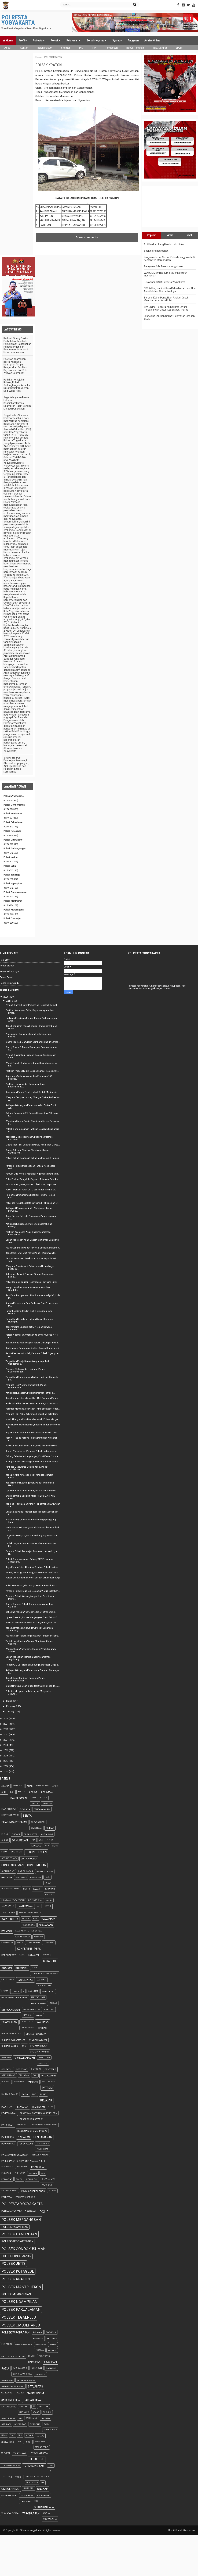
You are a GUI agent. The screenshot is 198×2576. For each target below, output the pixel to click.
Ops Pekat (21, 2069)
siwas (3, 2435)
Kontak (24, 47)
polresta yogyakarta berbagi (18, 2211)
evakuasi (36, 1846)
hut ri (26, 1889)
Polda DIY (5, 960)
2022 (5, 1734)
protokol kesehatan (13, 2356)
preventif (40, 2344)
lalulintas (25, 1979)
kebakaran (28, 1925)
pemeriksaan (8, 2113)
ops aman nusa (38, 2046)
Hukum (48, 1883)
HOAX (47, 1877)
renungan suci (20, 2368)
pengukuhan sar (40, 2155)
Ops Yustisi (36, 2069)
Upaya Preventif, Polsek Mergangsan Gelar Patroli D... (32, 1617)
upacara (26, 2501)
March (9, 1701)
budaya (16, 1834)
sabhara (51, 2368)
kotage (47, 1955)
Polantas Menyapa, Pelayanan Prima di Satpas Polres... (33, 1408)
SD (34, 2406)
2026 (5, 996)
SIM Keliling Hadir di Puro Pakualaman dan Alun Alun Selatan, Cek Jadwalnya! (170, 290)
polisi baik (46, 2185)
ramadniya (34, 2362)
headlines (21, 1877)
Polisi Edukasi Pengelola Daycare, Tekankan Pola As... (32, 1179)
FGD (47, 1846)
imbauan (50, 1889)
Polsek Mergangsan (21, 2220)
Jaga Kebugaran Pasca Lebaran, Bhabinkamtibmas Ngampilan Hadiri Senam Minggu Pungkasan (17, 403)
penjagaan (22, 2167)
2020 (5, 1745)
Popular (151, 235)
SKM (20, 2435)
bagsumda (47, 1792)
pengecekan (42, 2149)
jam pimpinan (25, 1906)
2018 (5, 1755)
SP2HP (180, 47)
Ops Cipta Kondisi (39, 2052)
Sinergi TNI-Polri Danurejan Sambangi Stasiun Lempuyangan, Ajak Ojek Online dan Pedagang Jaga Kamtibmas (16, 764)
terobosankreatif (34, 2465)
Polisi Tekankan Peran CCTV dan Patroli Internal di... (31, 1189)
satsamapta (8, 2406)
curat (4, 1840)
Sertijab (43, 2406)
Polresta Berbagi (25, 2197)
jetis (47, 1906)
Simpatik (45, 2418)
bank (33, 1798)
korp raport (8, 1955)
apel (4, 1792)
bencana (25, 1809)
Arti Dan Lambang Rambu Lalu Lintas (164, 244)
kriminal (21, 1968)
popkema (51, 2332)
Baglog (21, 1792)
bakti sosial (19, 1798)
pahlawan (24, 2075)
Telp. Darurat (160, 47)
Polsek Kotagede (17, 2271)
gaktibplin (16, 1852)
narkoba (49, 2009)
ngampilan (9, 2022)
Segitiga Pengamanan (156, 250)
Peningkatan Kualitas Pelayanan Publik (23, 2161)
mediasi (53, 2003)
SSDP (28, 2442)
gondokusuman (12, 1865)
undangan (28, 2488)
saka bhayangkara (22, 2374)
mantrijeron (38, 2003)
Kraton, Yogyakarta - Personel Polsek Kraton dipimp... (32, 1451)
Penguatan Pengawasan (14, 2155)
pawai (25, 2094)
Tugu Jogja (32, 2482)
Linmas (4, 1991)
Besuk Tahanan (135, 47)
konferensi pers (29, 1948)
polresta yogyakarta (22, 2204)
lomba (15, 1991)
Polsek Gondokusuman (23, 2249)
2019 (5, 1750)
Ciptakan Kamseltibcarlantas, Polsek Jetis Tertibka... (32, 1490)
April (8, 1000)
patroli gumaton (9, 2094)
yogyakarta (50, 2519)
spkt (20, 2442)
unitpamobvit (9, 2495)
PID (81, 47)
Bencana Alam (42, 1809)
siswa (46, 2424)
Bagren (33, 1792)
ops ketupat (44, 2057)
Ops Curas (6, 2057)
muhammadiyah (32, 2009)
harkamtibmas (44, 1871)
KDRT (35, 1918)
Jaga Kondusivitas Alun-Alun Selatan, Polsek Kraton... (32, 1567)
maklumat (33, 1991)
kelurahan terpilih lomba (28, 1931)
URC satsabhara (44, 2507)
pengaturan (8, 2144)
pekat (43, 2094)
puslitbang (44, 2356)
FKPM (55, 1846)
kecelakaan (46, 1925)
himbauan (35, 1877)
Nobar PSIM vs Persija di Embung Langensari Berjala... (32, 1664)
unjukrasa (43, 2495)
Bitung (4, 1834)
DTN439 (49, 1840)
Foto (4, 1852)
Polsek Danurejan (19, 2234)
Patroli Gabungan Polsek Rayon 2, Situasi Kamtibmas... (33, 1247)
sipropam (35, 2424)
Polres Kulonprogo (9, 971)
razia (5, 2368)
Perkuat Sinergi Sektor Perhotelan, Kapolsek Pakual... (32, 1005)
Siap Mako (24, 2412)
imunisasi (49, 1895)
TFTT (51, 2465)
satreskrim (35, 2393)
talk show (19, 2453)
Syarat (117, 40)
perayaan (6, 2173)
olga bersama (28, 2028)
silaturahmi (8, 2418)
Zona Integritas (96, 40)
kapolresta (9, 1919)
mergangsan (10, 2009)
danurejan (20, 1840)
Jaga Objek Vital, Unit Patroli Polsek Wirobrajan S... (31, 1253)
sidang (36, 2412)
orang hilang (8, 2075)
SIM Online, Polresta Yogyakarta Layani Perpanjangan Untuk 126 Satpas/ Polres (166, 308)
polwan (37, 2332)
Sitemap (66, 47)
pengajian (24, 2137)
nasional (27, 2015)
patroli (47, 2087)
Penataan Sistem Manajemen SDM (38, 2113)
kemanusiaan (22, 1936)
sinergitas (20, 2424)
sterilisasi (40, 2442)
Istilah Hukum (44, 47)
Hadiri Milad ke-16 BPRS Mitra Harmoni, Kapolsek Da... (33, 1403)
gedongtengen (36, 1852)
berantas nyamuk (10, 1815)
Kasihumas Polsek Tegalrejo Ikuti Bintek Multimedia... (32, 1092)
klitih (20, 1942)
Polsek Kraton (15, 2279)
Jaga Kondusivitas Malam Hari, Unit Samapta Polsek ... (33, 1398)
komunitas (48, 1942)
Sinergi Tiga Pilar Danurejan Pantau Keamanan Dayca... (33, 1144)
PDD (34, 2094)
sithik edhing (50, 2430)
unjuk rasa (27, 2495)
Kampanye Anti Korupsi (30, 1913)
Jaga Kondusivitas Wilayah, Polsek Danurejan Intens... (32, 1342)
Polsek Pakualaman (21, 2309)
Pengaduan (111, 47)
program (39, 2350)
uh (42, 2482)
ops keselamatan (24, 2057)
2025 (5, 1718)
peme (50, 2107)
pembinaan (38, 2107)
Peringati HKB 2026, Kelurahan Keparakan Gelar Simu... (33, 1414)
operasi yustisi (10, 2046)
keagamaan (49, 1918)
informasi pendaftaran (13, 1900)
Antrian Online (152, 40)
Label (189, 235)
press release (23, 2344)
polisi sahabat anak (33, 2191)
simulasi (6, 2424)
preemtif (52, 2338)
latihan (41, 1979)
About (7, 47)
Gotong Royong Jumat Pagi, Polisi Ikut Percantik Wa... (32, 1572)
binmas (50, 1828)
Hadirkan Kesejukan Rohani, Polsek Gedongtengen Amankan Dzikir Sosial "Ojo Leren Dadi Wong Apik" (17, 385)
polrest (52, 2191)
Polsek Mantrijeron (21, 2287)
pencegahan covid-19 (31, 2119)
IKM (94, 47)
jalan (49, 1900)
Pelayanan (73, 40)
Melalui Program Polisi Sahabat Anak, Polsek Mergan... (33, 1419)
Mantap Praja (38, 1997)
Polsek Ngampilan (14, 2227)
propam (52, 2350)
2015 (5, 1771)
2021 (5, 1739)
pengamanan (42, 2137)
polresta (6, 2197)
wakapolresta (10, 2513)
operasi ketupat (38, 2040)
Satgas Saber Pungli (12, 2386)
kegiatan (6, 1931)
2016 (5, 1766)
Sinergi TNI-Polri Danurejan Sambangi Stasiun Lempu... (33, 1042)
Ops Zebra (50, 2069)
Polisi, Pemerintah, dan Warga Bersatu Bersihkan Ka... (32, 1585)
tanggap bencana (39, 2453)
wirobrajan (30, 2513)
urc (36, 2501)
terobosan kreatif (10, 2465)
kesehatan (7, 1942)
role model (36, 2368)
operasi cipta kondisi (11, 2034)
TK (50, 2471)
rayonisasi (50, 2362)
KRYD (34, 1967)
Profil (23, 40)
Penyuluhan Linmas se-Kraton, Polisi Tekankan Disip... (32, 1445)
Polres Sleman (7, 965)
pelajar (46, 2100)
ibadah (37, 1889)
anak (29, 1786)
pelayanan (22, 2107)
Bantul (35, 1803)
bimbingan (36, 1828)
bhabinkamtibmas (14, 1822)
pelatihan (6, 2107)
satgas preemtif (26, 2380)
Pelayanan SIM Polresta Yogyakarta (163, 266)
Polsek (56, 40)
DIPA (33, 1840)
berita (27, 1815)
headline (6, 1877)
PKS (43, 2173)
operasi (42, 2028)
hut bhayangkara (10, 1889)
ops (24, 2046)
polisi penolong (9, 2191)
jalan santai (7, 1906)
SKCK (12, 2435)
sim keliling (31, 2418)
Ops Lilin (42, 2063)
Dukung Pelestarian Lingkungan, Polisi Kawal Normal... (33, 1456)
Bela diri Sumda (8, 1809)
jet (38, 1906)
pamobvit (33, 2082)
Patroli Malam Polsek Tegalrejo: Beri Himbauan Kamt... (32, 1635)
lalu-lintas (7, 1979)
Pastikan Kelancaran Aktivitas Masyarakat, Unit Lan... (32, 1622)
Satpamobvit (7, 2393)
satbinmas (7, 2380)
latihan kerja (44, 1985)
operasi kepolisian (36, 2034)
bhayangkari (38, 1822)
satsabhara (32, 2400)
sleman (29, 2435)
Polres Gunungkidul (10, 983)
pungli (31, 2356)
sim (20, 2418)
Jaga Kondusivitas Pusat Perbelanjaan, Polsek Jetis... (32, 1432)
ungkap (42, 2488)
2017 (5, 1761)
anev (55, 1786)
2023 (5, 1729)
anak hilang (42, 1786)
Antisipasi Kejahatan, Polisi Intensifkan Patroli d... (30, 1393)
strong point (41, 2447)
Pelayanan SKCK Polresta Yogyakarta (164, 282)
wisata (46, 2513)
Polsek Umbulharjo (20, 2325)
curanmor (47, 1834)
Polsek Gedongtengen (17, 2241)
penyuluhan (38, 2167)
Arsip (170, 235)
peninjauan (7, 2167)
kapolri (26, 1918)
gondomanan (36, 1865)
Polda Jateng (48, 2179)
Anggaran (133, 40)
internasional (35, 1900)
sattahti (24, 2406)
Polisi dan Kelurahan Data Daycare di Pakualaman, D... (32, 1203)
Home (8, 40)
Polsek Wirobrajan (15, 2332)
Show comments (87, 237)
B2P (12, 1792)
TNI (10, 2477)
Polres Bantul (6, 977)
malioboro (48, 1991)
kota (21, 1955)
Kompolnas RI (33, 1942)
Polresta (39, 40)
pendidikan (22, 2125)
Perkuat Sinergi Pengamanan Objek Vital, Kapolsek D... (33, 1184)
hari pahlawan (25, 1871)
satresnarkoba (10, 2400)
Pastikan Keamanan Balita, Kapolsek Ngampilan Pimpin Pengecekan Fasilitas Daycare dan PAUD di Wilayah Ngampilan (15, 366)
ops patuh (6, 2069)
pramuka (38, 2338)
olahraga (42, 2021)
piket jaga (19, 2173)
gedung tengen (9, 1858)
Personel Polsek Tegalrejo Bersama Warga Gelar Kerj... (33, 1591)
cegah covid (31, 1834)
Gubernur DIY (7, 1871)
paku (35, 2075)
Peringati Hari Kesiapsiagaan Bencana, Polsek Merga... (33, 1461)
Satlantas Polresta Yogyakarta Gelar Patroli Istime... (31, 1612)
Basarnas (47, 1803)
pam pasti (5, 2082)
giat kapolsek (29, 1858)
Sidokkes (47, 2412)
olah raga (27, 2021)
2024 (5, 1724)
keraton (38, 1936)
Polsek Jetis (13, 2263)
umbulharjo (10, 2488)
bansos (43, 1798)
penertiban (7, 2137)
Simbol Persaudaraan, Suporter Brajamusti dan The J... (33, 1686)
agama (5, 1786)
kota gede (33, 1955)
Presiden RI (6, 2344)
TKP (3, 2477)
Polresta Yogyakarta (18, 20)
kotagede (50, 1961)
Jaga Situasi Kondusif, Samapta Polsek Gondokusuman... (25, 1679)
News (39, 2015)
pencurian (7, 2125)
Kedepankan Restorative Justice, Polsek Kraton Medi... (33, 1348)
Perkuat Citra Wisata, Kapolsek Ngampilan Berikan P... (32, 1173)
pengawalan (26, 2144)
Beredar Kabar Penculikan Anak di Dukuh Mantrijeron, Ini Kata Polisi (166, 299)
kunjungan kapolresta (45, 1973)
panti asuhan (48, 2082)
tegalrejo (37, 2459)
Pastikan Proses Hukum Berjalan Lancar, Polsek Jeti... (32, 1071)
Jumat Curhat (8, 1913)
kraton (6, 1968)
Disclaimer (189, 2530)
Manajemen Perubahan (14, 1997)
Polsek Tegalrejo (18, 2317)
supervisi (5, 2453)
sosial (40, 2435)
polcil (19, 2179)
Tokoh (18, 2477)
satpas (20, 2393)
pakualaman (48, 2075)
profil (53, 2344)
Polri (44, 2212)
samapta (40, 2374)
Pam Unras (19, 2082)
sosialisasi (7, 2442)
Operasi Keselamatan (13, 2040)
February (10, 1706)
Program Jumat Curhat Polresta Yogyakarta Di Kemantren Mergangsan (169, 258)
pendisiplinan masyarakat (44, 2125)
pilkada (33, 2173)
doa (41, 1840)
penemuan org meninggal (32, 2131)
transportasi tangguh (37, 2477)
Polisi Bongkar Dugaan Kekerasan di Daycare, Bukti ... (32, 1282)
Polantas (6, 2179)
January (10, 1711)
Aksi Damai (18, 1786)
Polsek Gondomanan (16, 2256)
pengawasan (42, 2144)
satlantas (35, 2386)
